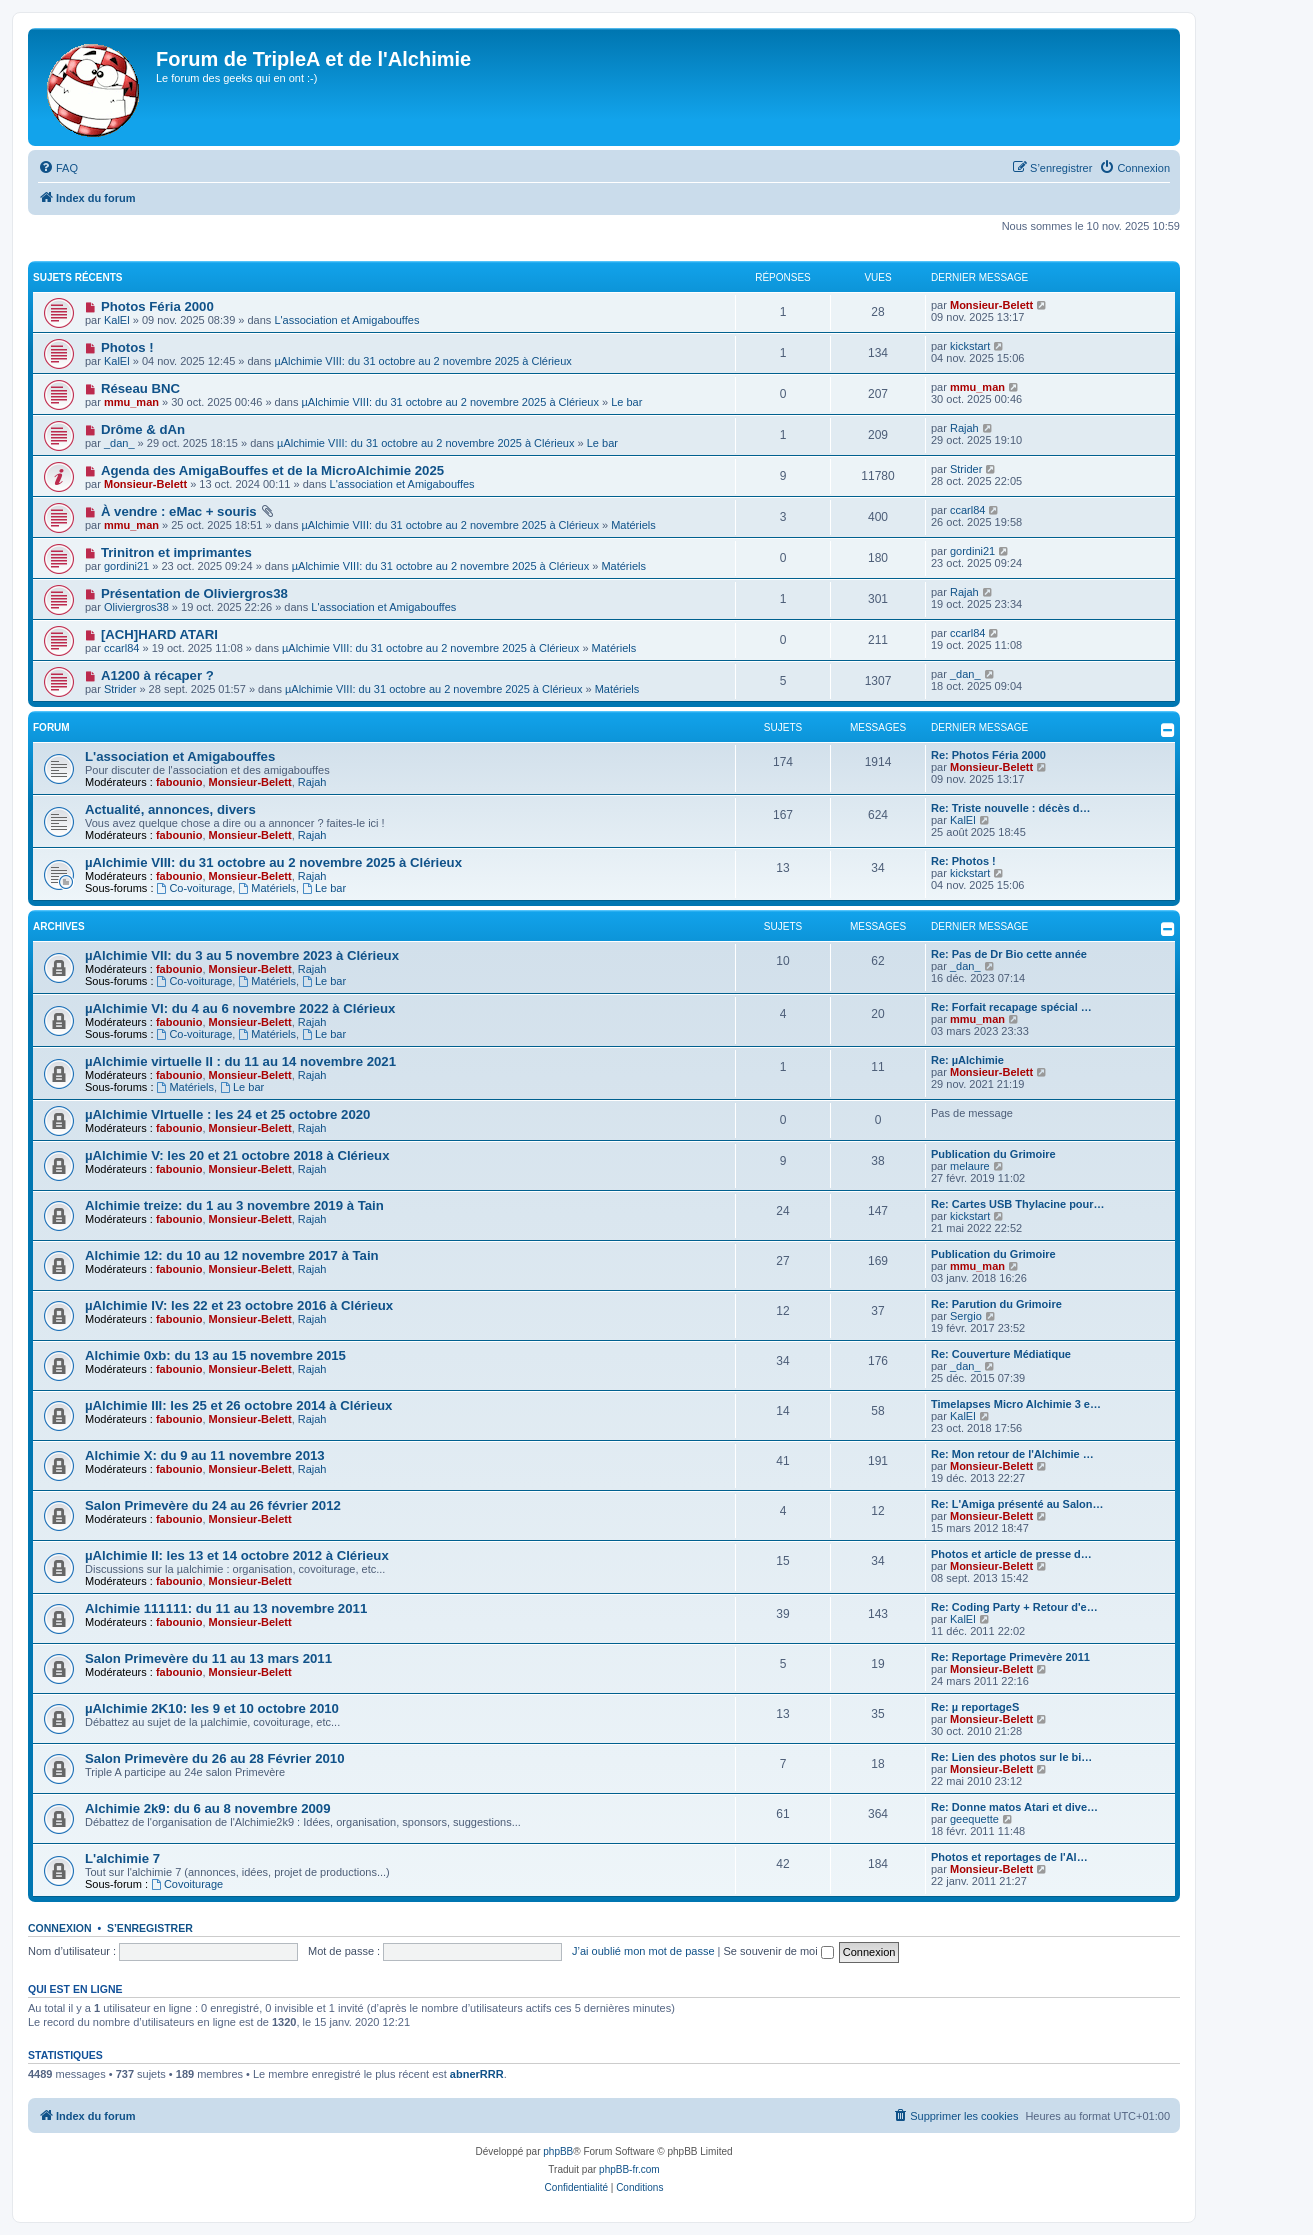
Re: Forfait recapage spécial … (1011, 1007)
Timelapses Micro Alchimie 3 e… (1016, 1404)
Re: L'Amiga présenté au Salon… (1017, 1504)
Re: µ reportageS (975, 1707)
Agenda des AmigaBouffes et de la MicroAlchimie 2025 (272, 470)
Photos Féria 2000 (157, 306)
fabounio (179, 782)
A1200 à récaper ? (157, 675)
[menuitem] (58, 168)
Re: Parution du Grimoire (996, 1304)
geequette (974, 1819)
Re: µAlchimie (967, 1060)
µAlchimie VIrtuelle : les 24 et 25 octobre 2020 (227, 1114)
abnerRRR (477, 2074)
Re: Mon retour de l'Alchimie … (1012, 1454)
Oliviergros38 (136, 607)
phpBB (558, 2151)
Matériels (633, 525)
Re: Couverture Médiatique (1001, 1354)
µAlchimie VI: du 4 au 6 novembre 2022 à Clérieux (240, 1008)
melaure (970, 1166)
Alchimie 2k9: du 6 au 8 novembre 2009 (208, 1808)
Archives (59, 926)
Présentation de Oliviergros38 (194, 593)
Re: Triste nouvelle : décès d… (1011, 808)
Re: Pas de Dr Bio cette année (1009, 954)
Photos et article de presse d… (1011, 1554)
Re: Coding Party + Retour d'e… (1014, 1607)
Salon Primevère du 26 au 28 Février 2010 (215, 1758)
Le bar (626, 402)
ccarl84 (967, 510)
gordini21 (126, 566)
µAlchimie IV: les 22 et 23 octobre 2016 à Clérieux (239, 1305)
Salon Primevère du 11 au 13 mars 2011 (208, 1658)
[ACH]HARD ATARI (159, 634)
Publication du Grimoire (993, 1154)
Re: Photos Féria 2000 (988, 755)
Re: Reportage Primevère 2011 (1010, 1657)
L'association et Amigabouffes (346, 320)
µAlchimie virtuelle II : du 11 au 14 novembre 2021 (240, 1061)
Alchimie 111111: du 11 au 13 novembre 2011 (226, 1608)
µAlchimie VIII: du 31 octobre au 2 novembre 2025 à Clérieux (422, 361)
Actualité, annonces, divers (170, 809)
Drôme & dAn (143, 429)
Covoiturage (187, 1884)
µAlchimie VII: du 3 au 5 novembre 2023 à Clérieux (242, 955)
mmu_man (131, 402)
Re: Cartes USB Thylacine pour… (1018, 1204)
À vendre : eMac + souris (179, 511)
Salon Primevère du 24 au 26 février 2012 (213, 1505)
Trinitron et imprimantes (176, 552)
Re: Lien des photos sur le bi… (1011, 1757)
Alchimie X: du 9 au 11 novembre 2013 (205, 1455)
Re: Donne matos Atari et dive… (1014, 1807)
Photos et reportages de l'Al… (1009, 1857)
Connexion (60, 1928)
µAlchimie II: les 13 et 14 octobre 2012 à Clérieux (237, 1555)
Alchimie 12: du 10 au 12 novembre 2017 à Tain (232, 1255)
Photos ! (127, 347)
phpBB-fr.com (629, 2169)
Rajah (964, 428)
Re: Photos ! (963, 861)
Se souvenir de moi (779, 1951)
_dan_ (119, 443)
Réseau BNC (140, 388)
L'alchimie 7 (122, 1858)
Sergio (966, 1316)
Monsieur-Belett (991, 305)
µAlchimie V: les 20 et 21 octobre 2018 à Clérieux (237, 1155)
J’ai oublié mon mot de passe (643, 1951)
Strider (966, 469)
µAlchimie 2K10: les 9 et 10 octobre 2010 (212, 1708)
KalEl (117, 320)
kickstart (970, 346)
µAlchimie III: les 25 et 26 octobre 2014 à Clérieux (238, 1405)
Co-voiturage (195, 888)
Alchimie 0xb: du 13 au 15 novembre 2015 (215, 1355)
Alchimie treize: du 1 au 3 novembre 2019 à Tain (234, 1205)
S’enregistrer (150, 1928)
